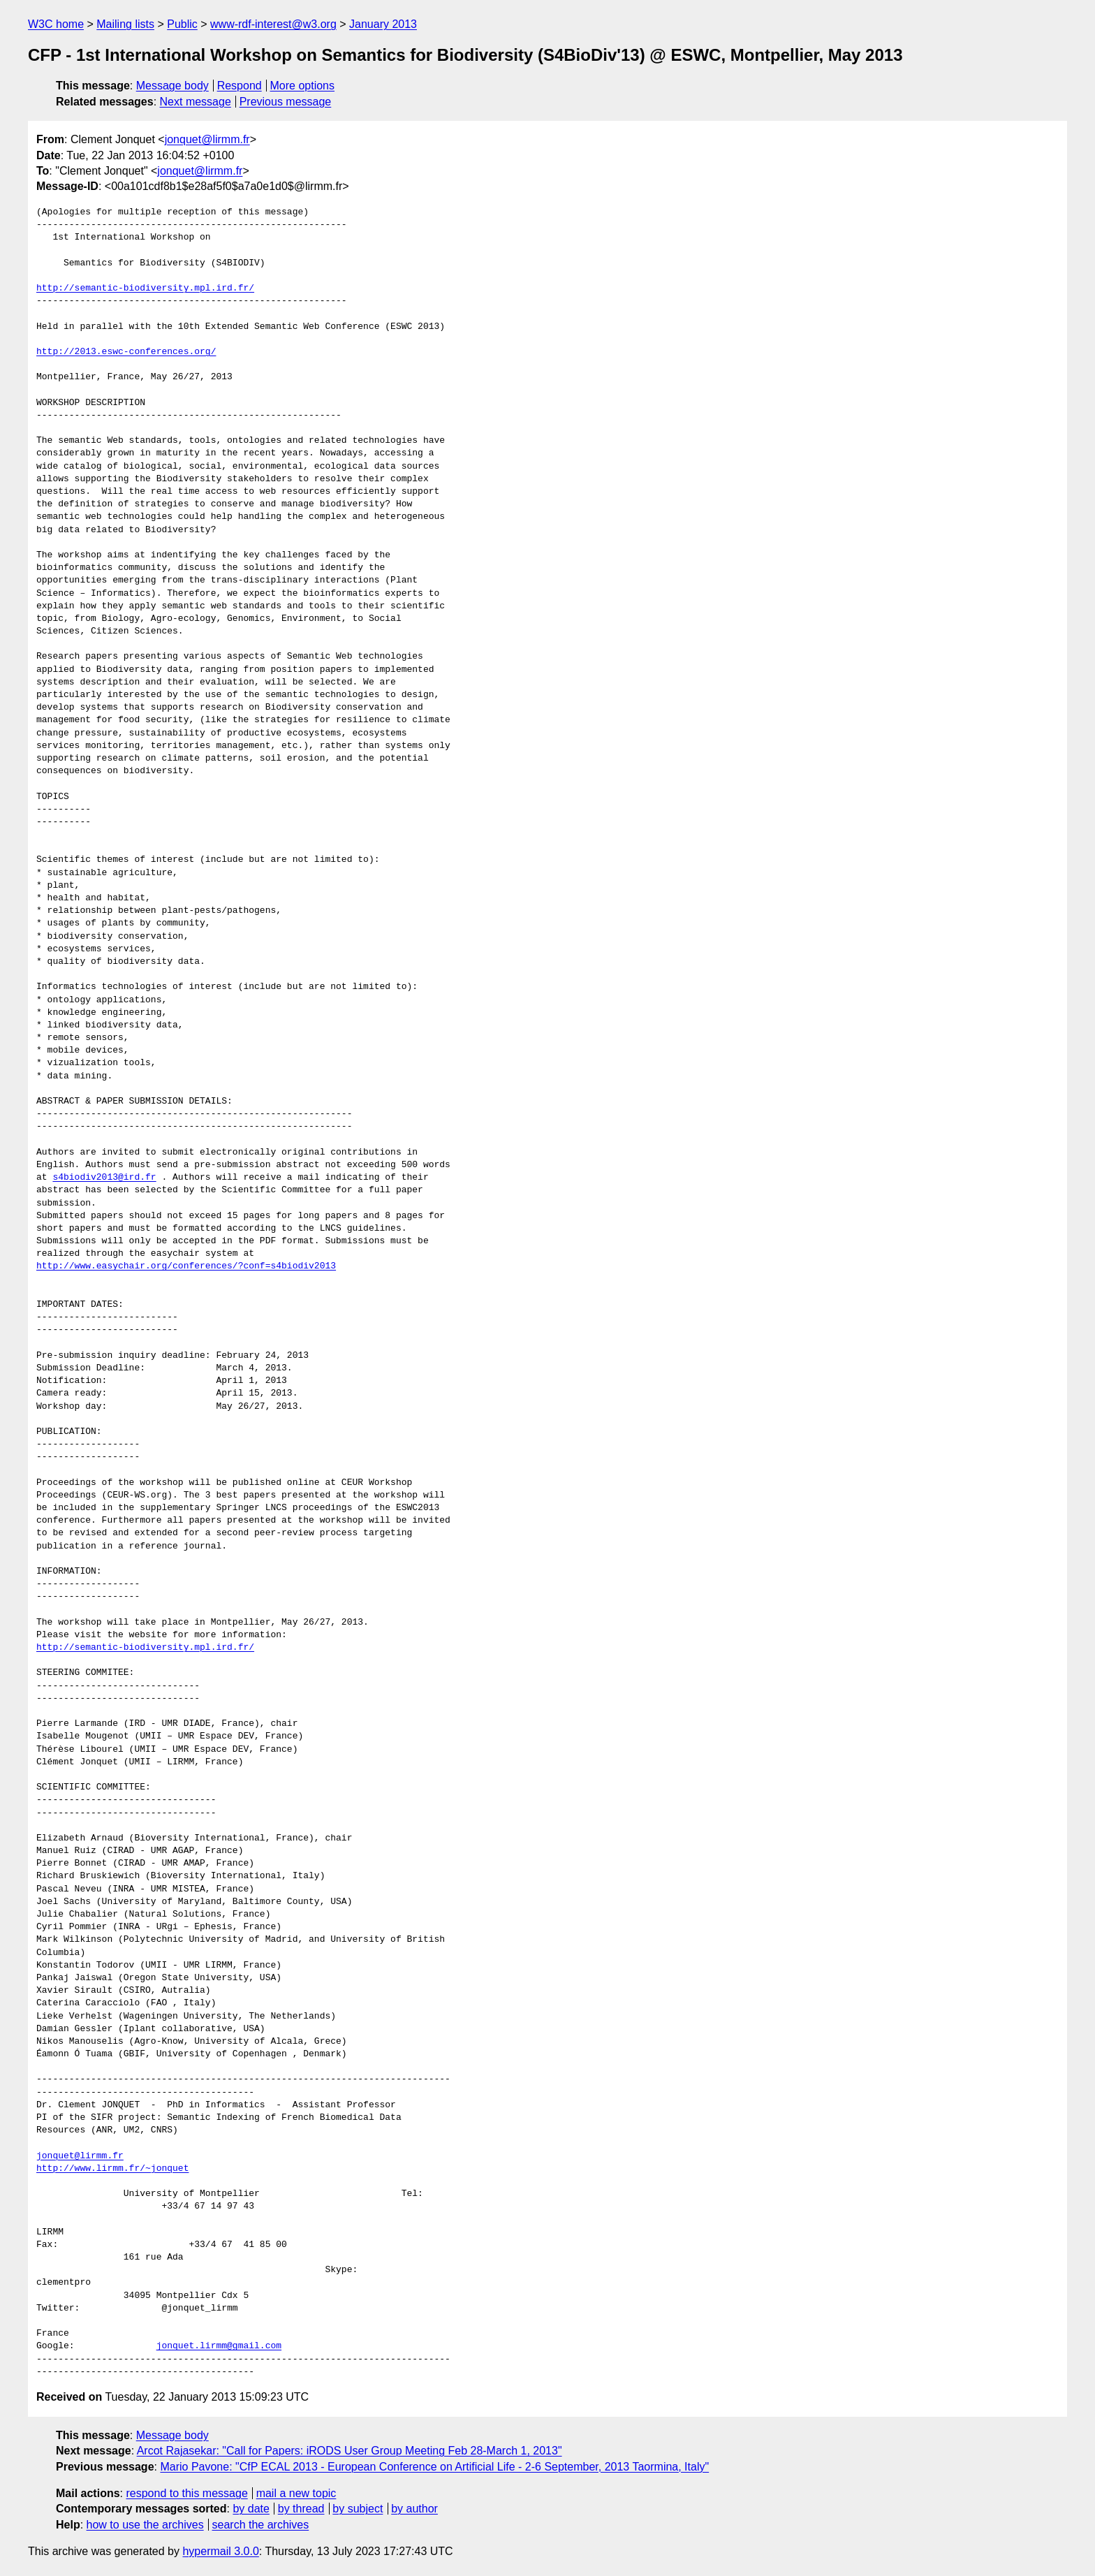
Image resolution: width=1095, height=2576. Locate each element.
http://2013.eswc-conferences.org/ (126, 352)
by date (251, 2509)
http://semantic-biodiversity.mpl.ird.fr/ (145, 288)
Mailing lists (125, 24)
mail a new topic (296, 2493)
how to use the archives (145, 2525)
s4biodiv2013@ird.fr (104, 1177)
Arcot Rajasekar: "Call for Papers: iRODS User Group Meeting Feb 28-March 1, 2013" (349, 2451)
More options (302, 86)
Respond (239, 86)
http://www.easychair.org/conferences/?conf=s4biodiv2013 (186, 1266)
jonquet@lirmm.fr (207, 139)
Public (182, 24)
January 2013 (383, 24)
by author (414, 2509)
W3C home (56, 24)
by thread (301, 2509)
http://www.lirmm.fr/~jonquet (112, 2168)
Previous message (286, 102)
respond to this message (186, 2493)
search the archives (260, 2525)
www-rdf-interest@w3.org (273, 24)
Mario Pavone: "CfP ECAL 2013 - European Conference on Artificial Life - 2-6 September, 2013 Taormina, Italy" (434, 2467)
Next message (195, 102)
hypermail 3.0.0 (220, 2551)
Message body (172, 86)
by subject (357, 2509)
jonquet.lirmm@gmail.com (218, 2346)
